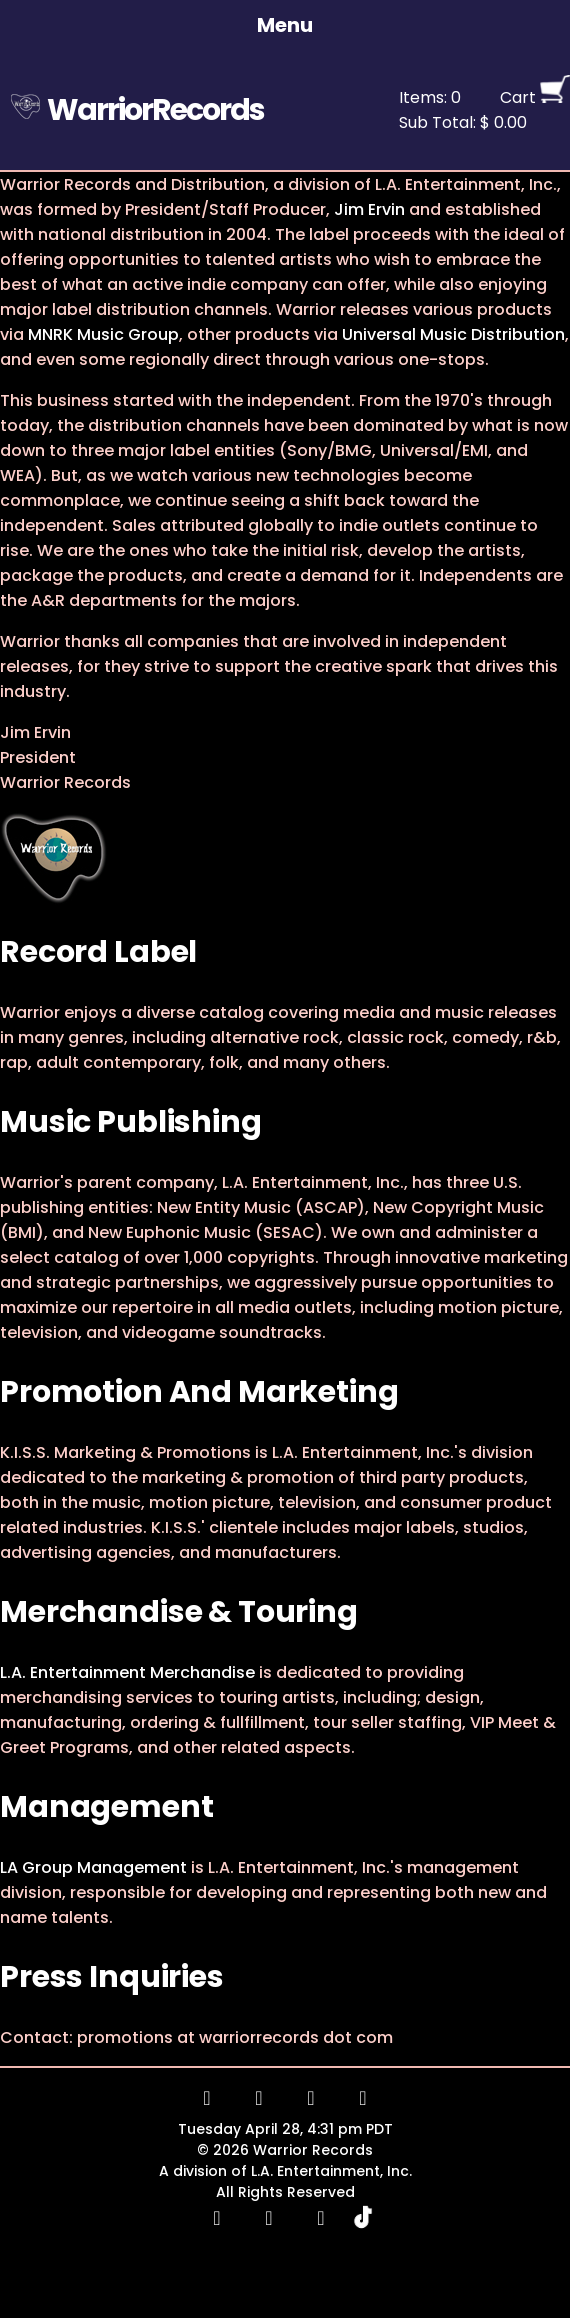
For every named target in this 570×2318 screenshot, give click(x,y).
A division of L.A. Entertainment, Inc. (285, 2171)
